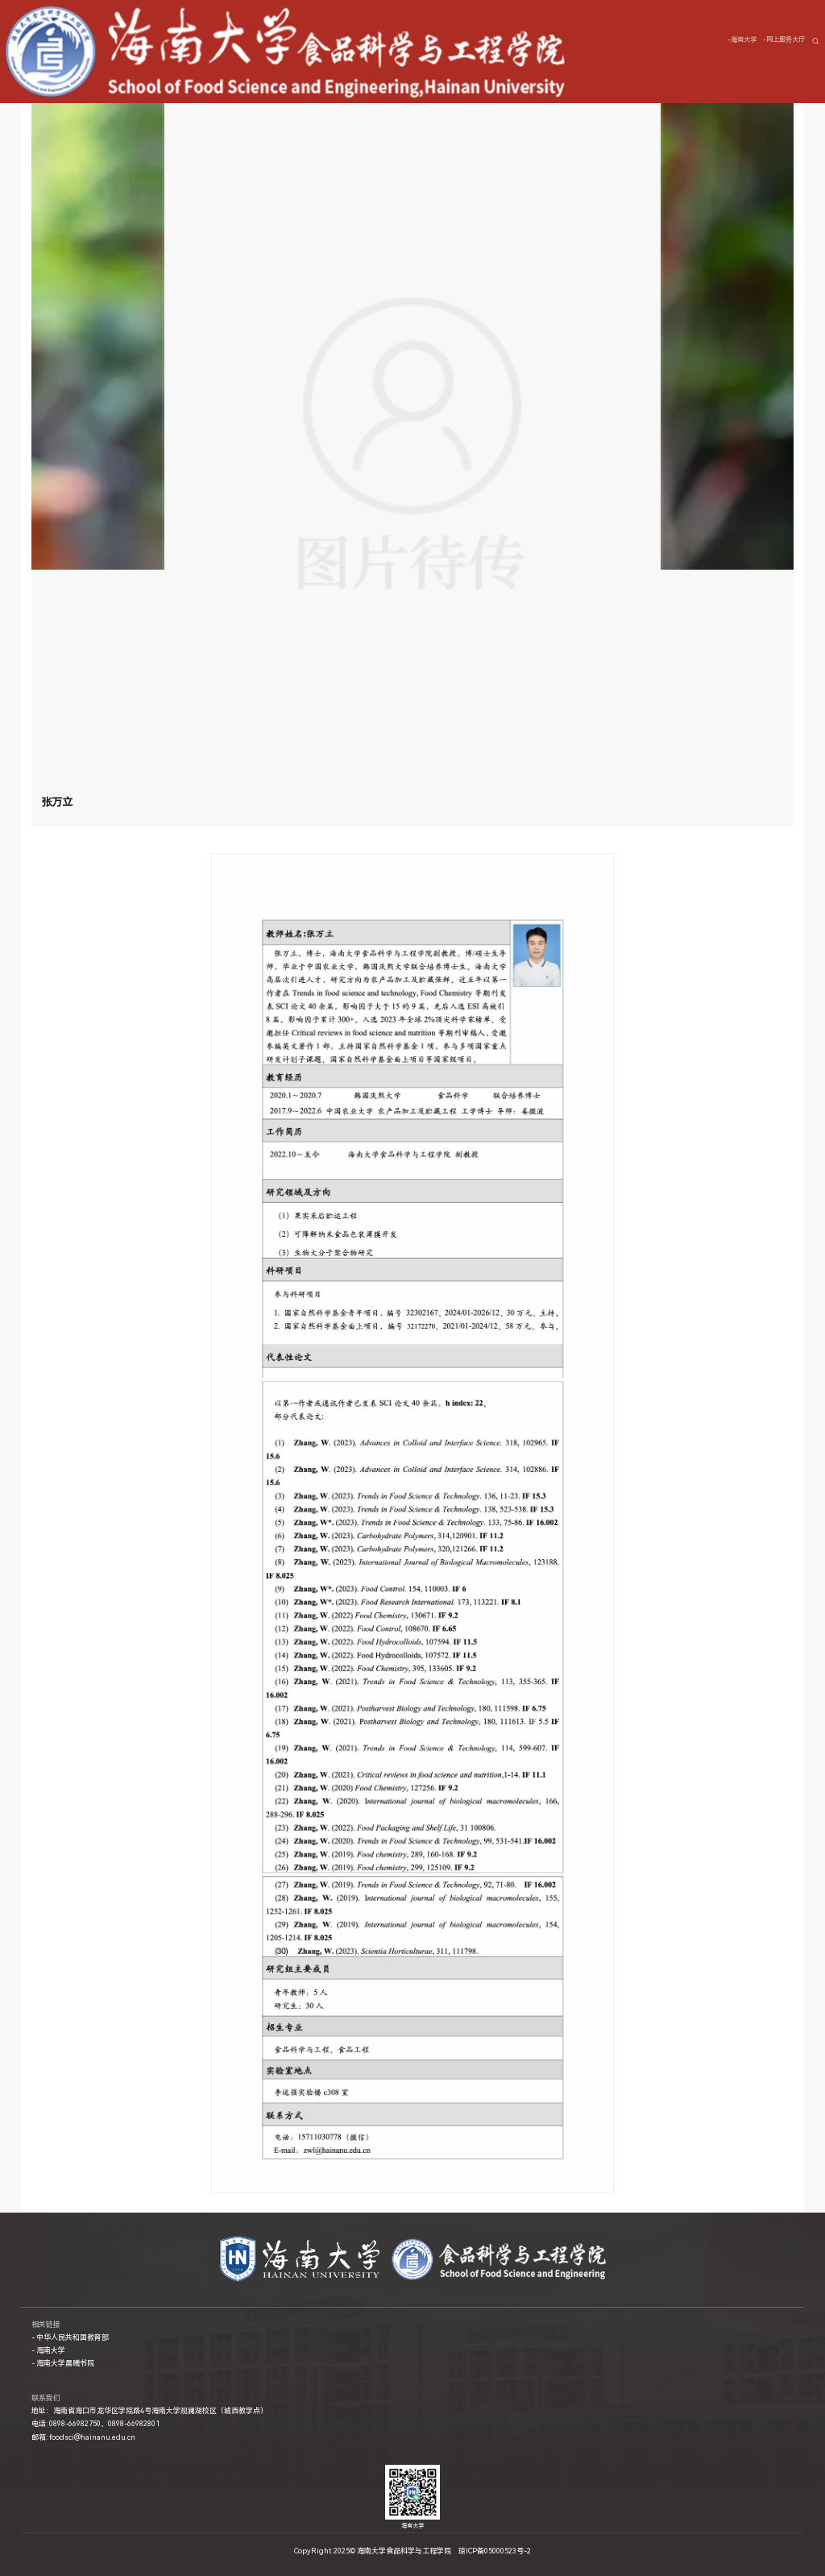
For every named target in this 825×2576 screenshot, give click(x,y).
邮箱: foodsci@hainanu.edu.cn (83, 2437)
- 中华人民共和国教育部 (70, 2337)
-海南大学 (742, 39)
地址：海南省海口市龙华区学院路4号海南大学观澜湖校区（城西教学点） (149, 2411)
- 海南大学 (48, 2350)
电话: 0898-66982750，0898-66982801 (95, 2424)
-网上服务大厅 (784, 39)
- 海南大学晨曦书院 (62, 2363)
